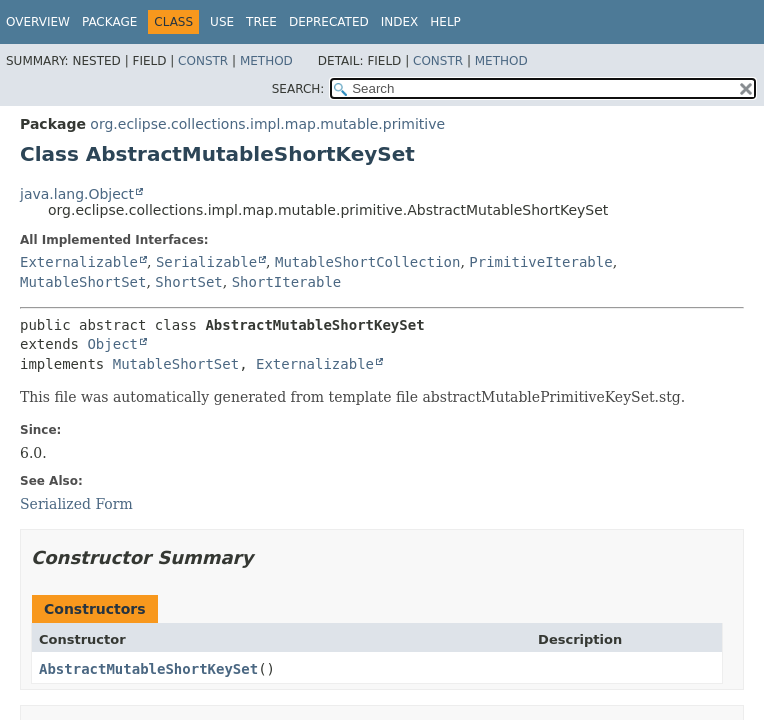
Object (112, 344)
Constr (203, 61)
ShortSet (188, 282)
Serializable (206, 262)
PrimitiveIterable (540, 262)
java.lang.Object (77, 194)
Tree (261, 22)
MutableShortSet (83, 282)
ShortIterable (287, 282)
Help (445, 22)
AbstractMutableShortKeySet (148, 669)
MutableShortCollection (367, 262)
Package (109, 22)
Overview (38, 22)
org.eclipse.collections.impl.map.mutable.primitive (267, 124)
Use (222, 22)
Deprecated (329, 22)
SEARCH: (298, 89)
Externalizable (79, 262)
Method (266, 61)
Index (400, 22)
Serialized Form (76, 504)
